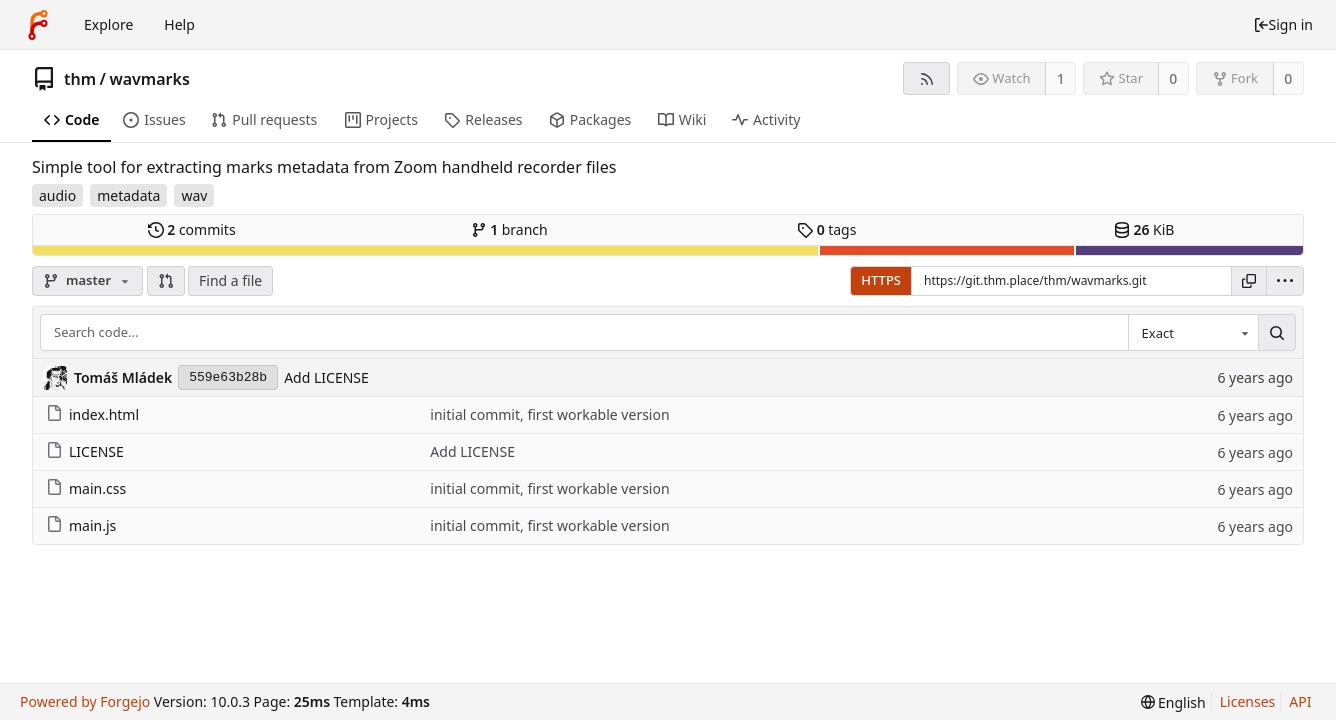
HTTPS (881, 280)
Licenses (1248, 701)
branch (509, 229)
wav (194, 195)
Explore (108, 24)
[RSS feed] (926, 78)
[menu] (1285, 281)
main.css (86, 488)
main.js (81, 525)
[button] (166, 281)
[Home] (38, 25)
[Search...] (1277, 333)
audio (57, 195)
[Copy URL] (1249, 281)
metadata (128, 195)
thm (80, 79)
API (1300, 701)
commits (192, 229)
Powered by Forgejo (85, 701)
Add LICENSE (326, 377)
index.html (92, 414)
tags (826, 229)
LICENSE (85, 451)
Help (179, 24)
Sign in (1283, 24)
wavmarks (149, 79)
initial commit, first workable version (549, 414)
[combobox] (1193, 333)
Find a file (230, 280)
